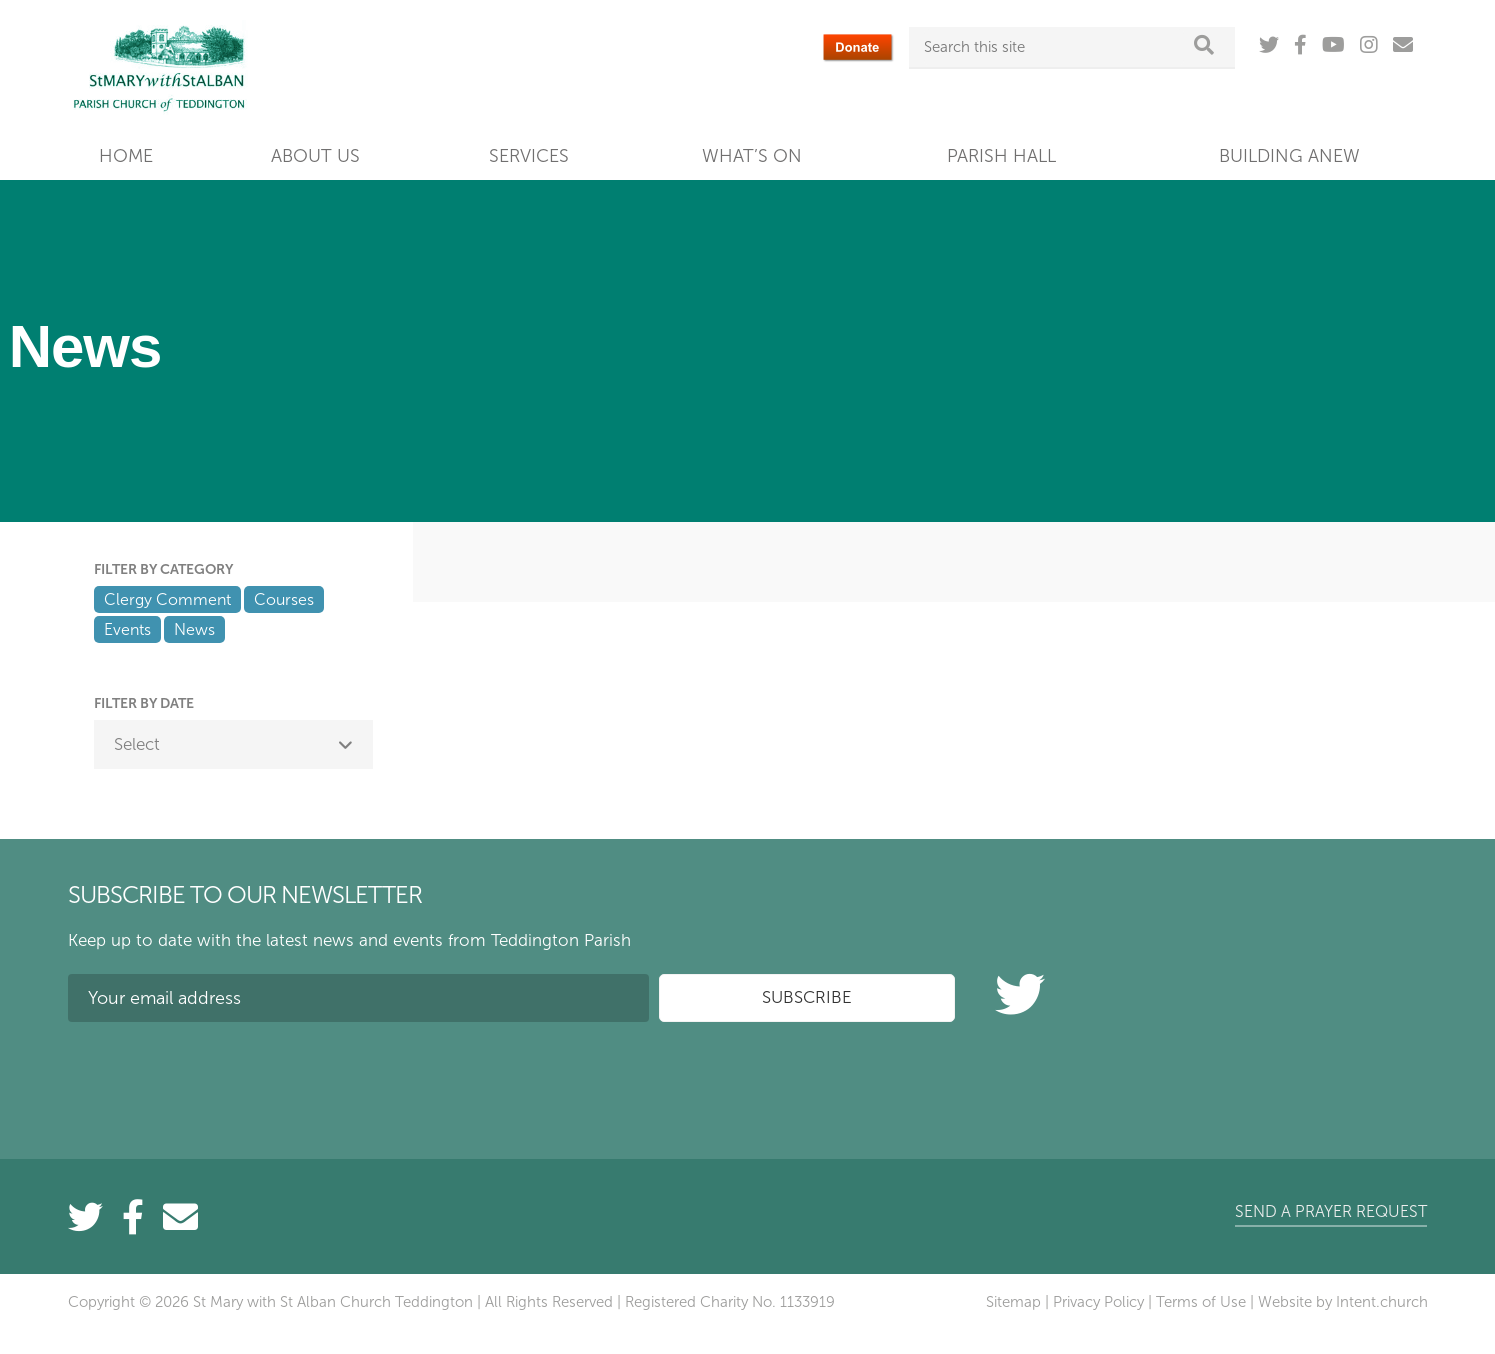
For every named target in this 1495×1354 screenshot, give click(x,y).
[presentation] (220, 1076)
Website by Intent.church (1343, 1302)
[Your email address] (359, 998)
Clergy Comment (167, 599)
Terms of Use (1201, 1302)
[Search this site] (1054, 47)
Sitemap (1013, 1302)
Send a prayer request (1331, 1211)
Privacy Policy (1098, 1302)
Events (127, 629)
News (194, 629)
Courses (284, 599)
